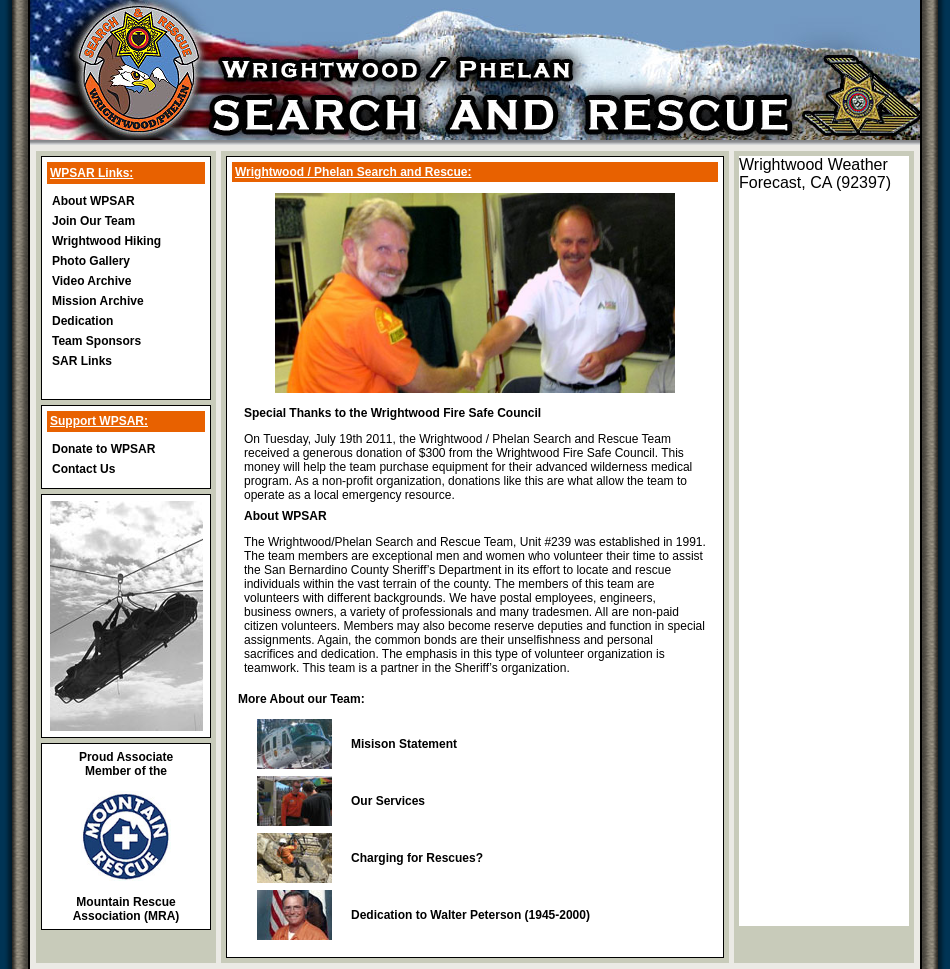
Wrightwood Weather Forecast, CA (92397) (815, 173)
